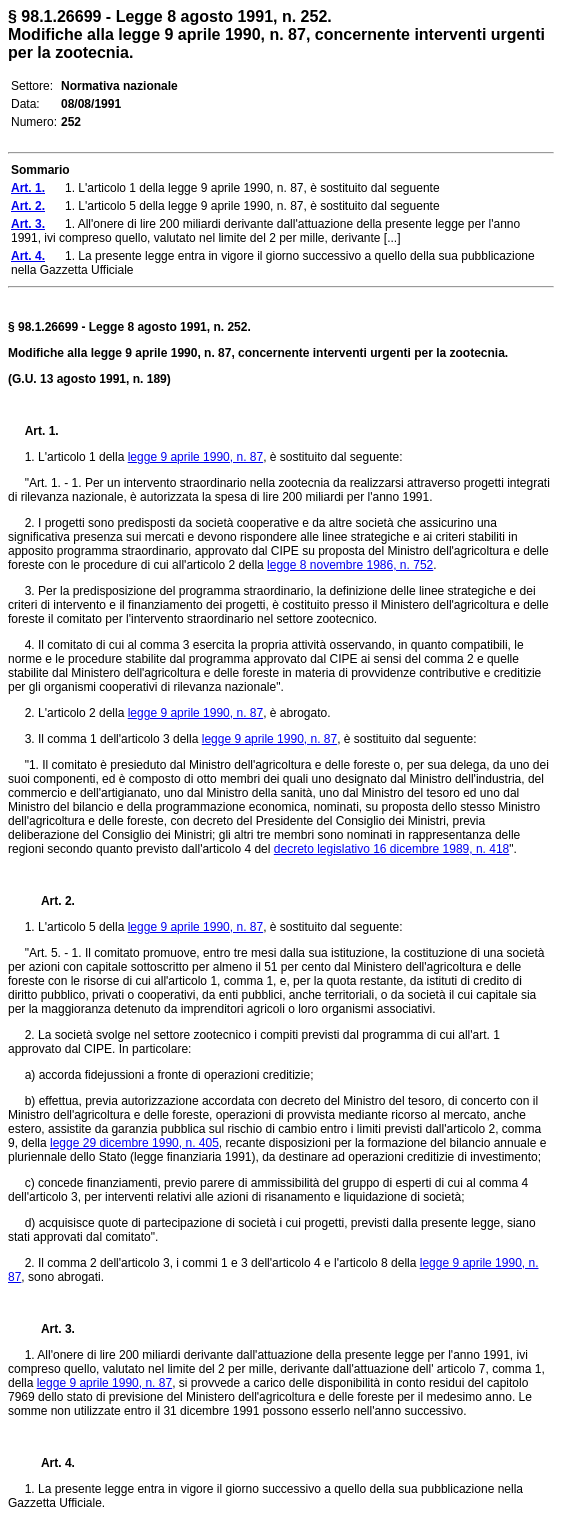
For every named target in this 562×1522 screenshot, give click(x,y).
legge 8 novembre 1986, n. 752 (350, 565)
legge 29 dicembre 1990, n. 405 (134, 1143)
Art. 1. (42, 431)
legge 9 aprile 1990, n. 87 (195, 457)
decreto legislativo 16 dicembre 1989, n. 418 (391, 849)
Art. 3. (50, 1329)
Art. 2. (50, 901)
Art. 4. (50, 1463)
